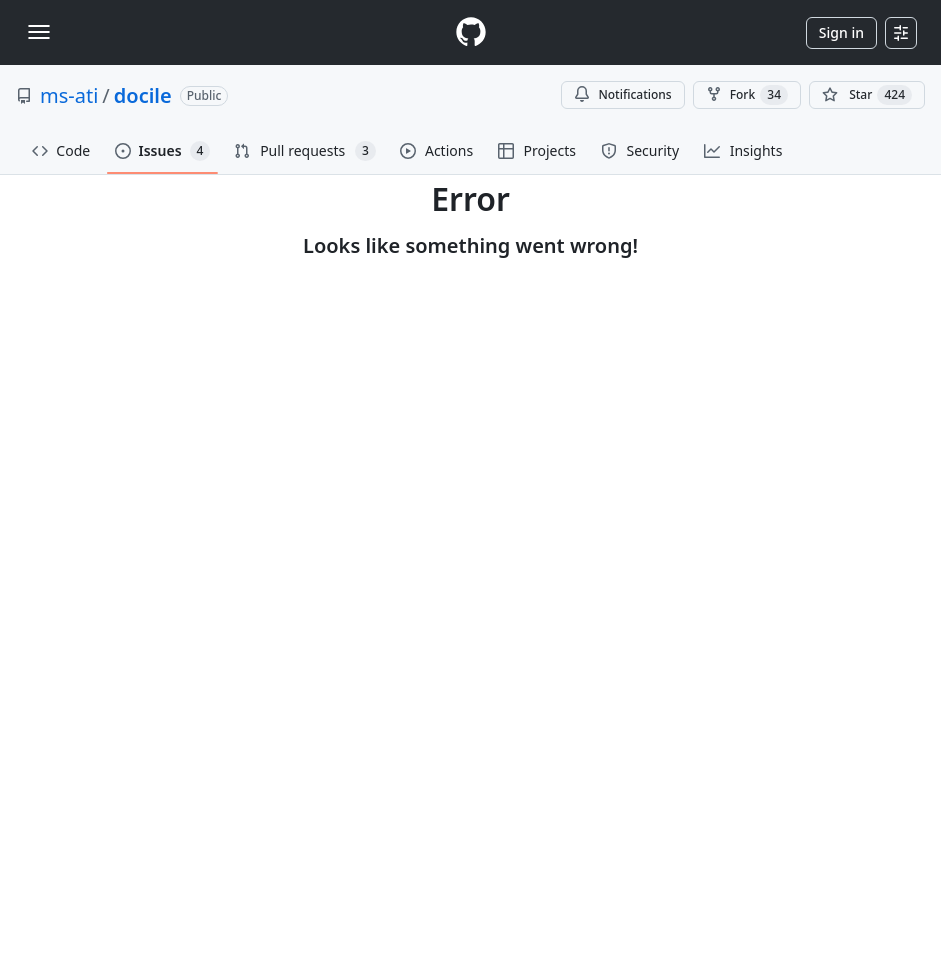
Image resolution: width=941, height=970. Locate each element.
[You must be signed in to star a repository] (867, 95)
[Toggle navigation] (39, 32)
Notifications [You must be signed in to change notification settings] (622, 94)
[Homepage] (471, 32)
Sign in (841, 32)
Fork (747, 95)
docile (143, 95)
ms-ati (69, 95)
